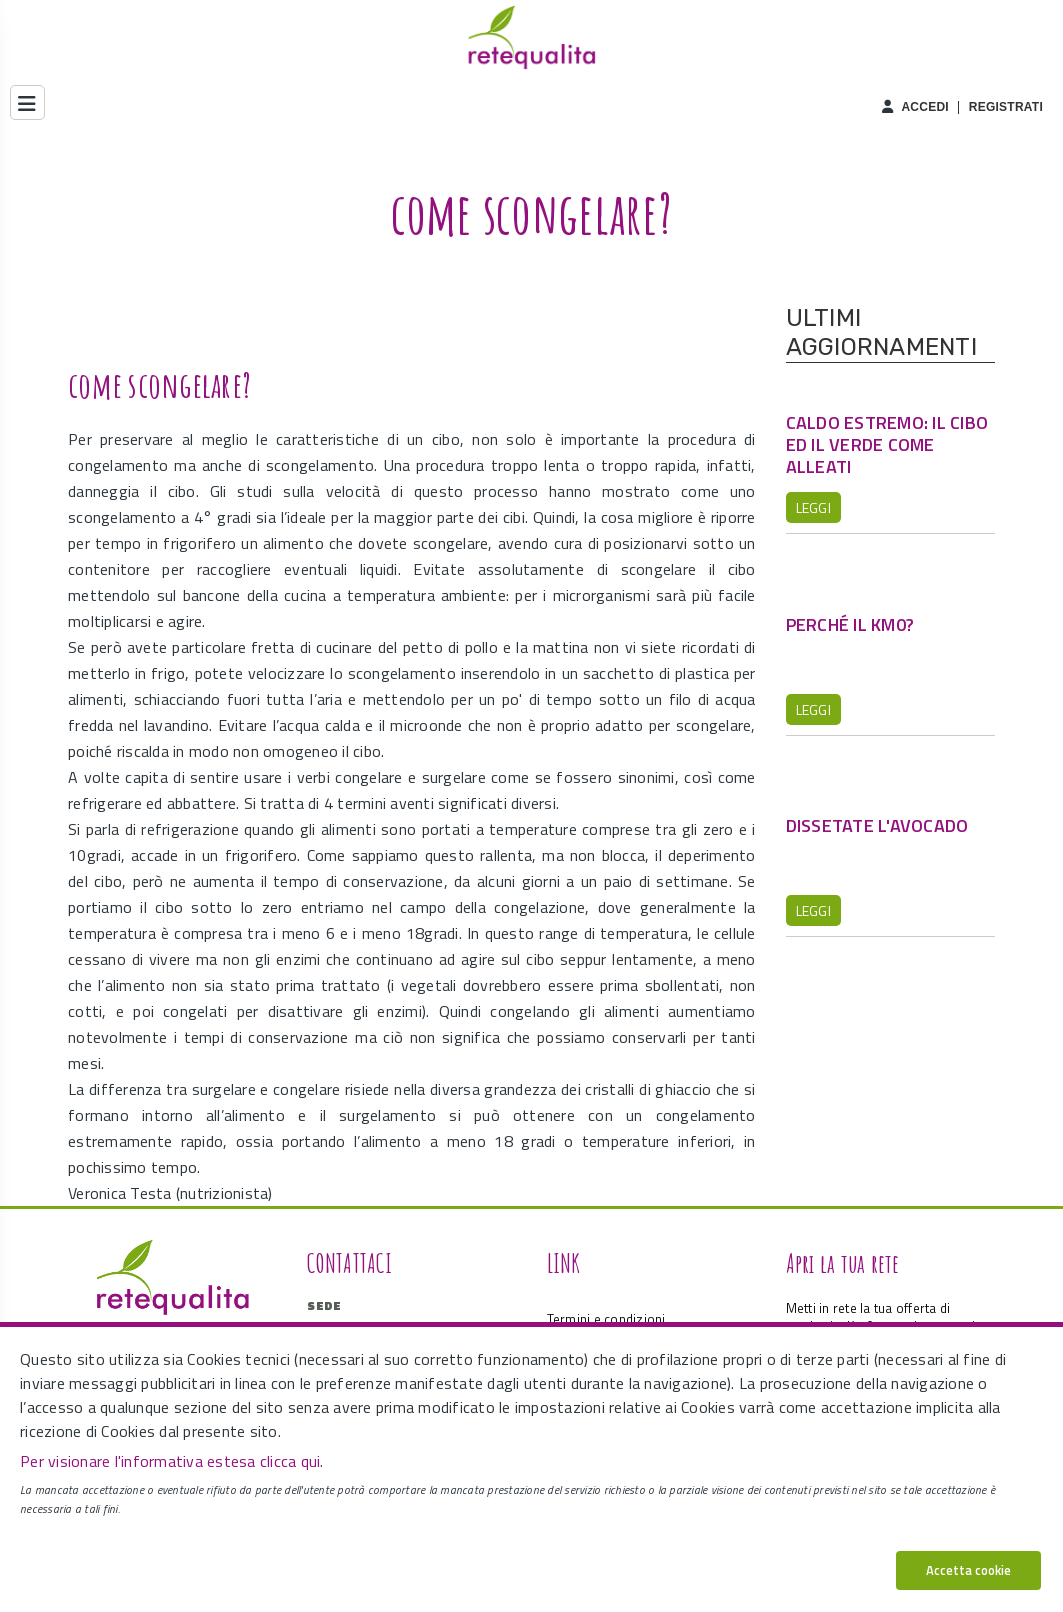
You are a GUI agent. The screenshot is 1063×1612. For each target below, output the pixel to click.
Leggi (813, 507)
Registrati (1006, 107)
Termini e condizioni (606, 1319)
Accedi (925, 107)
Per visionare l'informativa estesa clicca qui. (172, 1461)
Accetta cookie (968, 1570)
